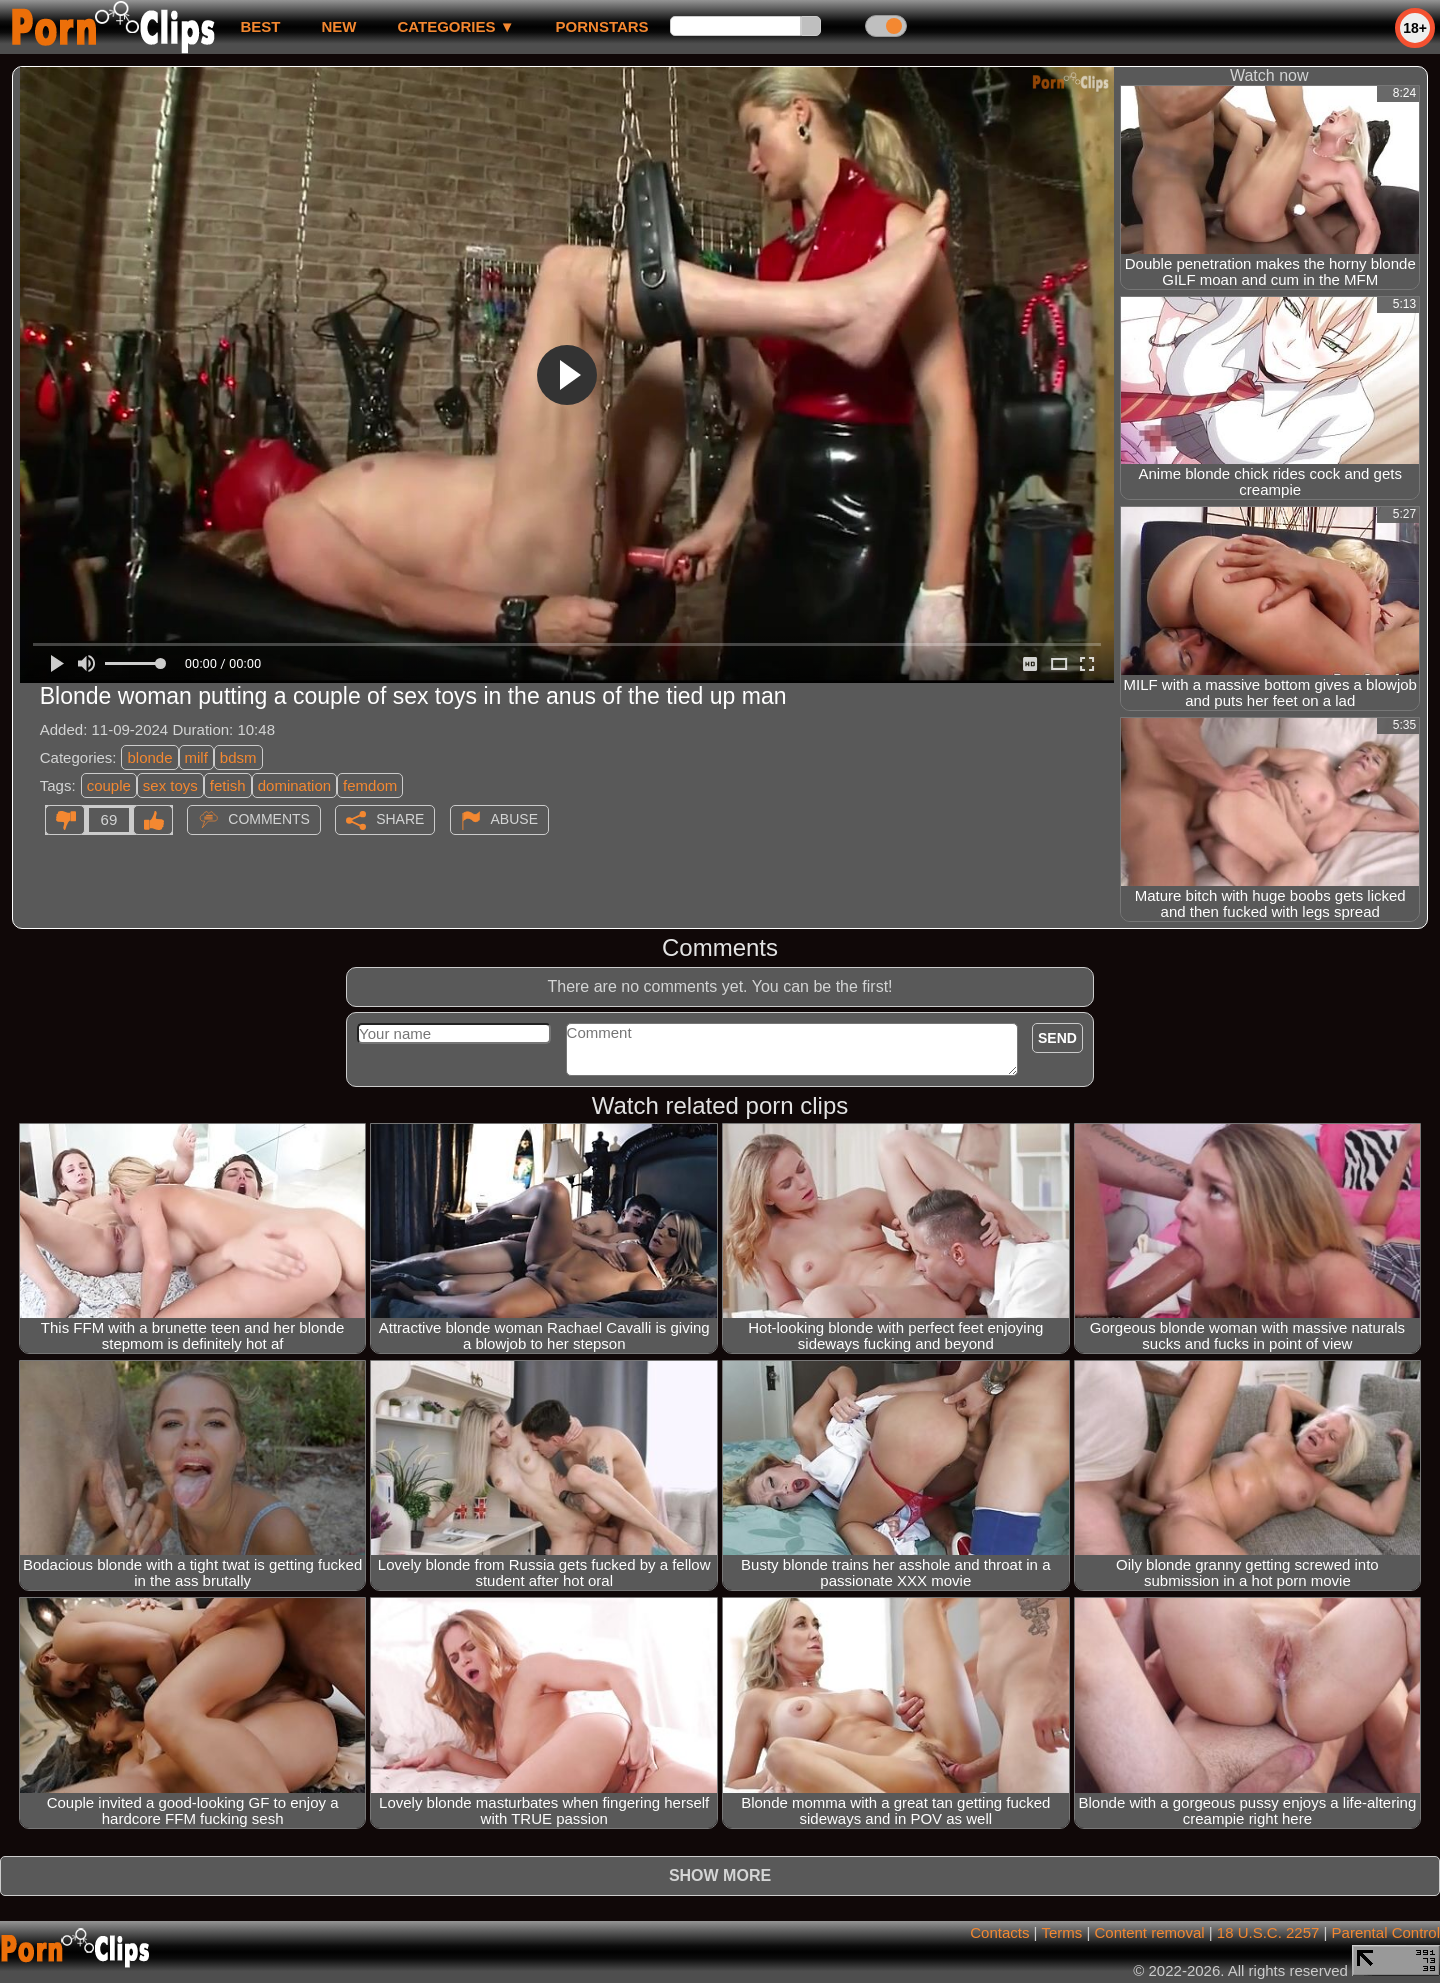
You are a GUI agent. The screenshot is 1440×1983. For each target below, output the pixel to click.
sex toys (170, 785)
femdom (370, 785)
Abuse (514, 819)
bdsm (238, 757)
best (260, 26)
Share (400, 819)
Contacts (999, 1932)
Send (1057, 1038)
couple (109, 785)
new (338, 26)
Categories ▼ (455, 26)
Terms (1061, 1932)
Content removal (1150, 1932)
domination (294, 785)
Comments (269, 819)
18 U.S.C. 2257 (1268, 1932)
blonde (149, 757)
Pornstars (602, 26)
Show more (720, 1875)
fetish (228, 785)
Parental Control (1386, 1932)
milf (196, 757)
